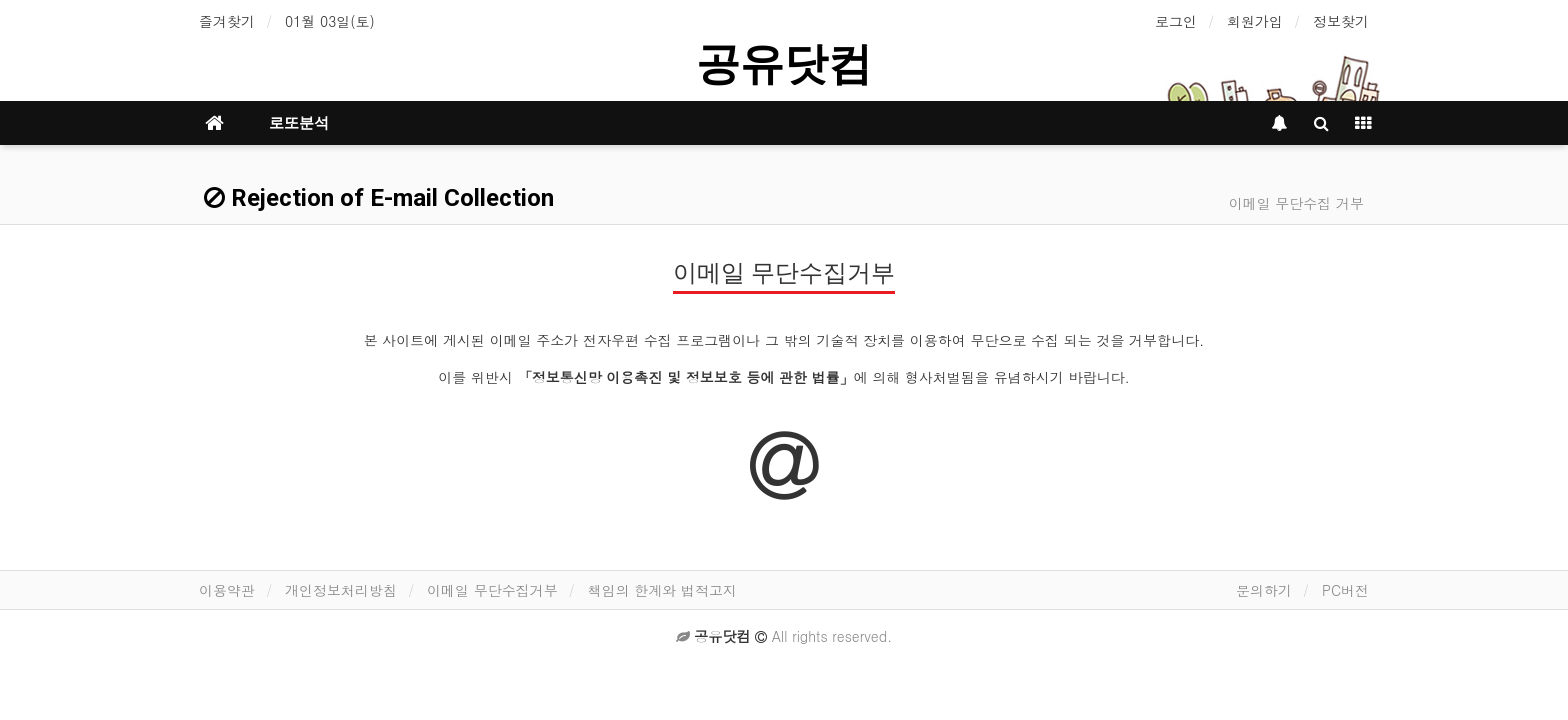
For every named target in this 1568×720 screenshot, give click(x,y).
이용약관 (227, 590)
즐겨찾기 (227, 21)
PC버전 (1345, 590)
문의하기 (1264, 590)
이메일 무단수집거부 (492, 590)
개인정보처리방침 (341, 590)
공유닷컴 (784, 63)
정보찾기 (1341, 21)
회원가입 (1255, 21)
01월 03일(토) (330, 21)
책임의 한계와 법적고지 (662, 590)
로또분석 (299, 123)
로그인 (1176, 21)
